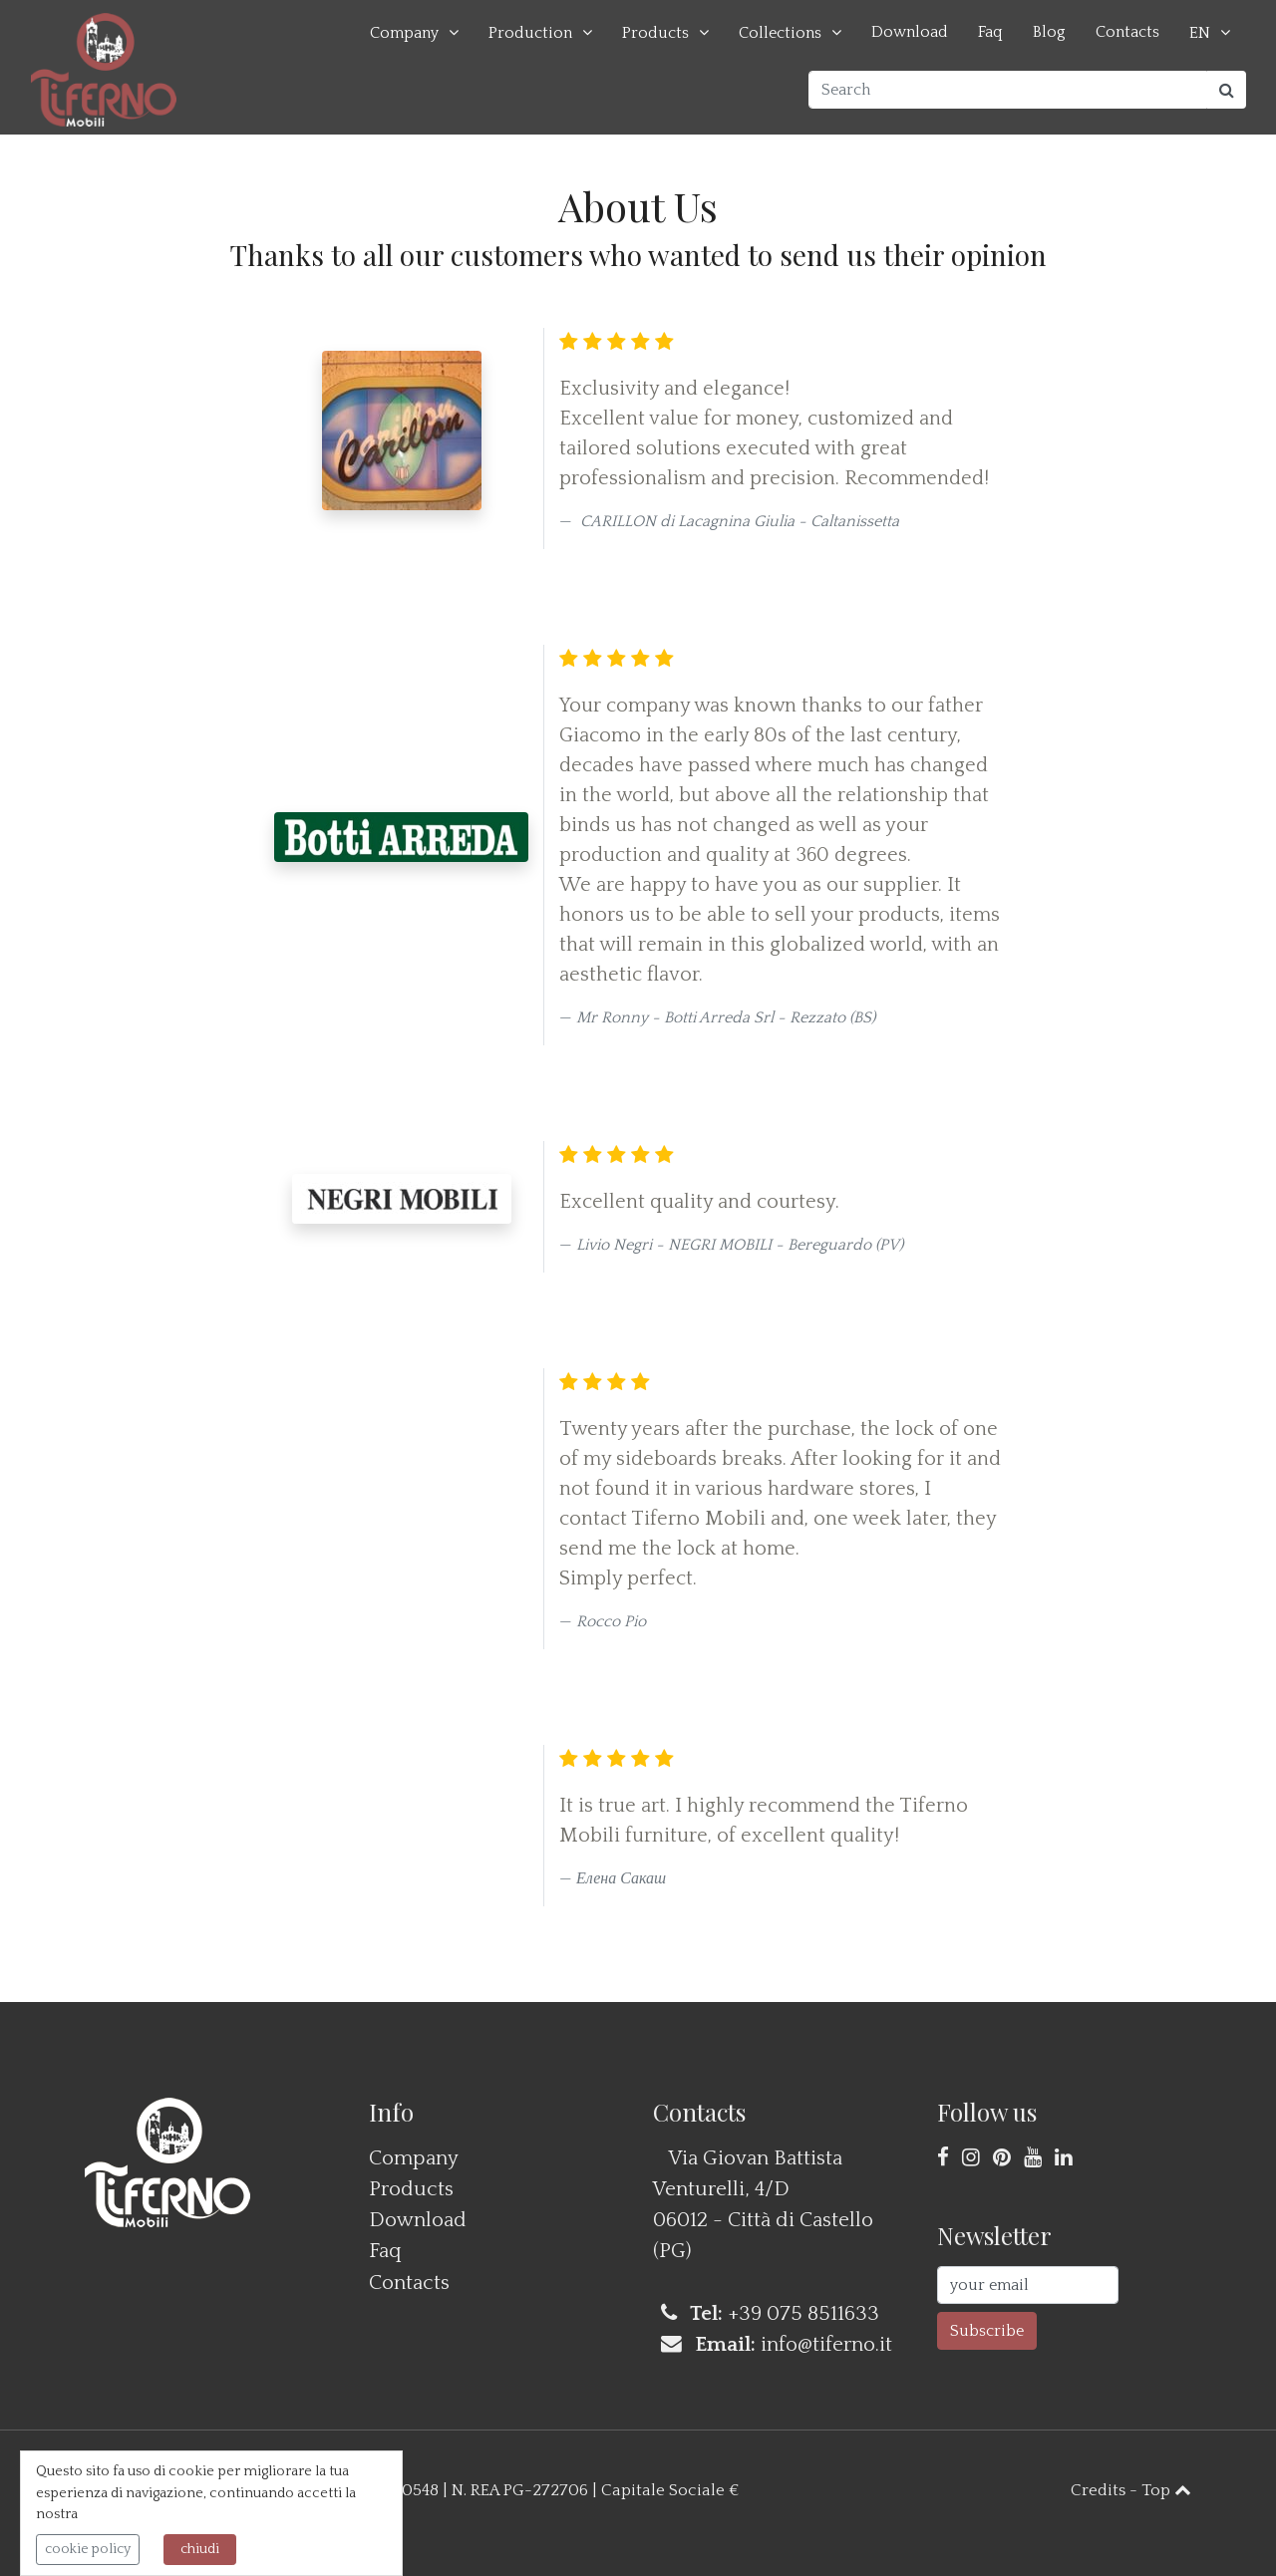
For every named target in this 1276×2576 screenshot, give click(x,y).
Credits (1098, 2490)
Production (530, 33)
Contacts (1127, 32)
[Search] (1007, 90)
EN (1199, 33)
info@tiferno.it (826, 2344)
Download (909, 32)
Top (1166, 2490)
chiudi (199, 2549)
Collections (780, 33)
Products (655, 33)
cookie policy (88, 2549)
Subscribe (987, 2331)
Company (404, 33)
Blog (1049, 32)
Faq (990, 32)
